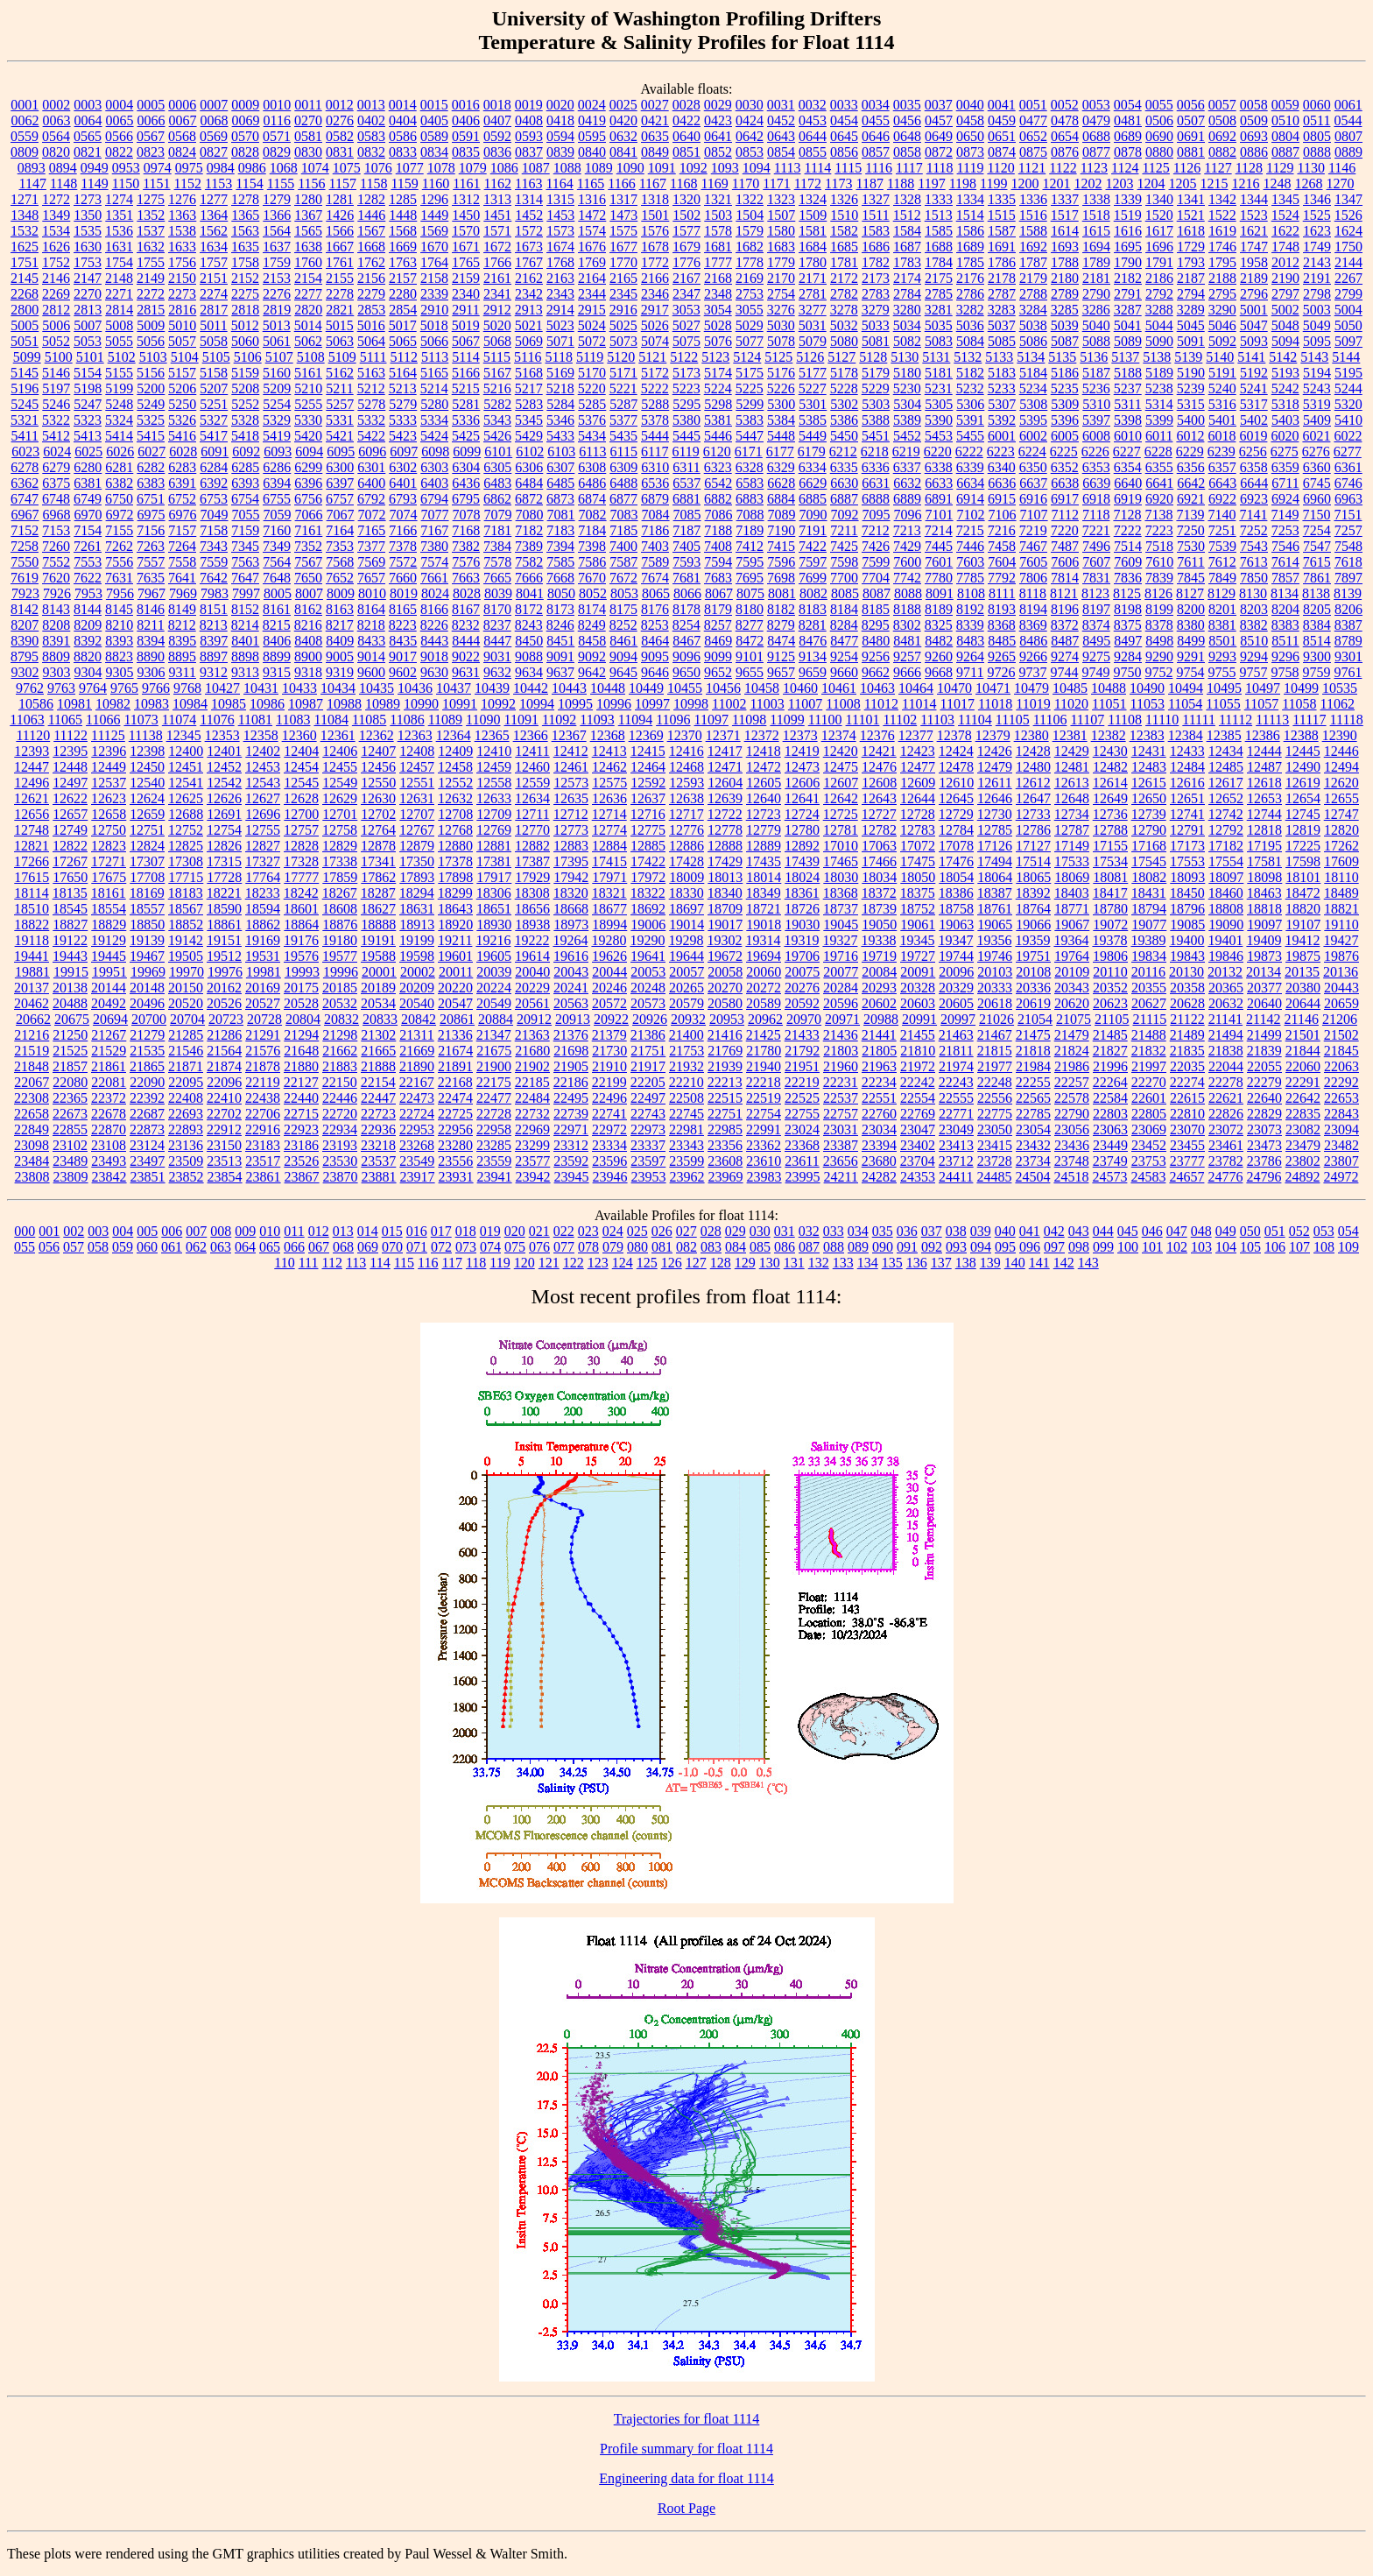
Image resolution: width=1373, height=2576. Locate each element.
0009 (245, 104)
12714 (609, 814)
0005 (151, 104)
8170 (497, 609)
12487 (1264, 766)
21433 (802, 1034)
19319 (801, 940)
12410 (493, 751)
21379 (609, 1034)
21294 (301, 1034)
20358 (1187, 987)
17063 (879, 845)
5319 (1317, 404)
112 (331, 1262)
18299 (455, 893)
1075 (347, 167)
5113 (434, 356)
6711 (1285, 483)
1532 (25, 230)
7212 (876, 530)
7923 (25, 593)
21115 (1149, 1019)
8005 (278, 593)
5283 (529, 404)
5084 (970, 341)
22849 (31, 1129)
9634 (529, 672)
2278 (340, 293)
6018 (1222, 435)
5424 (434, 435)
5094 (1285, 341)
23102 (70, 1145)
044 (1103, 1231)
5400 (1191, 420)
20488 (70, 1003)
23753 (1148, 1161)
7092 (845, 514)
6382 (119, 483)
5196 (25, 388)
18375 (917, 893)
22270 (1148, 1082)
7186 (655, 530)
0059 (1285, 104)
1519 (1128, 215)
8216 (308, 625)
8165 (403, 609)
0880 (1159, 152)
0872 (939, 152)
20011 (456, 971)
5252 (245, 404)
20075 (802, 971)
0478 (1065, 120)
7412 (750, 546)
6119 (685, 451)
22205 (647, 1082)
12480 (1033, 766)
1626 (56, 246)
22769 (917, 1113)
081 (661, 1246)
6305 (497, 467)
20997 (957, 1019)
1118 (940, 167)
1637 (277, 246)
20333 (994, 987)
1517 (1065, 215)
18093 (1187, 877)
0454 (844, 120)
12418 (763, 751)
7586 (592, 561)
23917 (417, 1176)
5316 (1222, 404)
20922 (611, 1019)
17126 (994, 845)
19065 (994, 924)
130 (769, 1262)
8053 (624, 593)
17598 (1302, 861)
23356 (725, 1145)
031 (784, 1231)
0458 (970, 120)
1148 (63, 183)
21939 (725, 1066)
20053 (647, 971)
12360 (299, 735)
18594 (262, 908)
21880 (301, 1066)
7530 (1191, 546)
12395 (70, 751)
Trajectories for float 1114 (687, 2418)
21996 (1110, 1066)
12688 (185, 814)
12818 (1264, 829)
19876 (1341, 956)
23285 (493, 1145)
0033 (844, 104)
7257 (1348, 530)
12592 (647, 782)
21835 (1187, 1050)
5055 (119, 341)
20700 (148, 1019)
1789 (1096, 262)
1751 (25, 262)
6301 (371, 467)
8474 (781, 640)
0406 (466, 120)
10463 (877, 688)
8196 (1065, 609)
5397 (1096, 420)
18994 (609, 924)
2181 (1096, 278)
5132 (968, 356)
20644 (1302, 1003)
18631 (416, 908)
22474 (455, 1097)
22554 (917, 1097)
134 (867, 1262)
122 (573, 1262)
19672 (725, 956)
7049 (215, 514)
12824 (147, 845)
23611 (802, 1161)
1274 (119, 199)
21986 (1071, 1066)
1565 (308, 230)
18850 (147, 924)
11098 (749, 719)
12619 (1302, 782)
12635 (570, 798)
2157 (403, 278)
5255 (308, 404)
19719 (879, 956)
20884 (495, 1019)
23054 (1033, 1129)
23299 (532, 1145)
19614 (532, 956)
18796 (1187, 908)
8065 (656, 593)
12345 (183, 735)
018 (465, 1231)
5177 (813, 372)
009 (245, 1231)
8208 (56, 625)
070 (392, 1246)
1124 (1124, 167)
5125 (778, 356)
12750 (108, 829)
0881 (1191, 152)
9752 (1158, 672)
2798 (1317, 293)
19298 (685, 940)
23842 (109, 1176)
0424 (750, 120)
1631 (119, 246)
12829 (339, 845)
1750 (1348, 246)
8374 (1096, 625)
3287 (1128, 309)
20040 (532, 971)
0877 (1096, 152)
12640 (763, 798)
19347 (955, 940)
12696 (262, 814)
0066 (151, 120)
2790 (1096, 293)
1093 (725, 167)
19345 (916, 940)
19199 (416, 940)
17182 (1225, 845)
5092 (1222, 341)
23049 (956, 1129)
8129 (1222, 593)
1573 (560, 230)
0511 (1316, 120)
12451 (185, 766)
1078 (441, 167)
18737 (840, 908)
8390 (25, 640)
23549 (416, 1161)
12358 (260, 735)
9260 (939, 656)
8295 (876, 625)
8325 (939, 625)
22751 (725, 1113)
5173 (686, 372)
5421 (340, 435)
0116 (277, 120)
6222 (969, 451)
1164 (559, 183)
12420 (840, 751)
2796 (1254, 293)
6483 (497, 483)
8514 (1317, 640)
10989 (382, 703)
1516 (1033, 215)
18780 (1110, 908)
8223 (403, 625)
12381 (1070, 735)
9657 (781, 672)
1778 (750, 262)
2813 (88, 309)
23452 (1148, 1145)
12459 (493, 766)
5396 (1065, 420)
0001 (25, 104)
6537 (686, 483)
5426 (497, 435)
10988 (344, 703)
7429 (907, 546)
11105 (1013, 719)
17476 (956, 861)
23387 (840, 1145)
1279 (277, 199)
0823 (151, 152)
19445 (108, 956)
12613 (1071, 782)
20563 (570, 1003)
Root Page (686, 2508)
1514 (970, 215)
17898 (455, 877)
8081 (782, 593)
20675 (71, 1019)
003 (98, 1231)
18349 (763, 893)
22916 (262, 1129)
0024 (592, 104)
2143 (1317, 262)
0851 (686, 152)
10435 (376, 688)
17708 (147, 877)
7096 (908, 514)
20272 (763, 987)
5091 (1191, 341)
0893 (32, 167)
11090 (483, 719)
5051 (25, 341)
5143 (1314, 356)
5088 (1096, 341)
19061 (917, 924)
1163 (528, 183)
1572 (529, 230)
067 (318, 1246)
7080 (530, 514)
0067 (183, 120)
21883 (339, 1066)
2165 (623, 278)
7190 (781, 530)
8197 (1096, 609)
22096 (224, 1082)
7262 (119, 546)
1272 (56, 199)
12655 (1341, 798)
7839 (1159, 577)
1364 (214, 215)
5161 (308, 372)
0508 (1222, 120)
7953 (88, 593)
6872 (529, 498)
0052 (1065, 104)
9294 (1254, 656)
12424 (956, 751)
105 (1250, 1246)
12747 (1341, 814)
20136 (1340, 971)
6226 (1095, 451)
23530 (339, 1161)
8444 (466, 640)
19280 (608, 940)
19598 (416, 956)
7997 (246, 593)
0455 (876, 120)
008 (220, 1231)
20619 (1033, 1003)
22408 (185, 1097)
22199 (609, 1082)
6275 (1285, 451)
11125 (108, 735)
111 (309, 1262)
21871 (185, 1066)
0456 (907, 120)
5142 (1283, 356)
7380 (434, 546)
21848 (31, 1066)
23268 (416, 1145)
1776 (686, 262)
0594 (560, 136)
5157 (182, 372)
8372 (1065, 625)
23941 (494, 1176)
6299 (308, 467)
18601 (301, 908)
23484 (31, 1161)
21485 (1110, 1034)
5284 (560, 404)
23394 (879, 1145)
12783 (917, 829)
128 (720, 1262)
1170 (745, 183)
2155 (340, 278)
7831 (1096, 577)
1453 (560, 215)
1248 (1278, 183)
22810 (1187, 1113)
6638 (1065, 483)
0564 (56, 136)
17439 (802, 861)
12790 (1148, 829)
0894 (63, 167)
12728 (917, 814)
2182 (1128, 278)
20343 (1071, 987)
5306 (970, 404)
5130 (905, 356)
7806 (1033, 577)
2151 (214, 278)
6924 (1285, 498)
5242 (1285, 388)
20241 (570, 987)
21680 (532, 1050)
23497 (147, 1161)
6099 (467, 451)
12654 (1302, 798)
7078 (467, 514)
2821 (340, 309)
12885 (647, 845)
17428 (686, 861)
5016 (371, 325)
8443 (434, 640)
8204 (1285, 609)
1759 (277, 262)
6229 (1190, 451)
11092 (559, 719)
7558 (182, 561)
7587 (623, 561)
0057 (1222, 104)
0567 (151, 136)
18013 (725, 877)
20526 (224, 1003)
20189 (378, 987)
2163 (560, 278)
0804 (1285, 136)
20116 (1148, 971)
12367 (569, 735)
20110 (1110, 971)
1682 (750, 246)
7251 (1222, 530)
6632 (907, 483)
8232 (466, 625)
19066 (1033, 924)
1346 (1317, 199)
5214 (434, 388)
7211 (843, 530)
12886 (686, 845)
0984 (221, 167)
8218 (371, 625)
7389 (529, 546)
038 (956, 1231)
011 (294, 1231)
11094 (635, 719)
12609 (917, 782)
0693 (1254, 136)
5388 (876, 420)
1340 (1159, 199)
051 (1274, 1231)
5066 (434, 341)
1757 (214, 262)
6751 (151, 498)
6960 (1317, 498)
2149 (151, 278)
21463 (956, 1034)
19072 (1110, 924)
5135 (1062, 356)
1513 (939, 215)
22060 (1302, 1066)
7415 (781, 546)
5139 (1188, 356)
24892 (1302, 1176)
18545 (70, 908)
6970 (88, 514)
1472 (592, 215)
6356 (1191, 467)
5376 (592, 420)
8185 (876, 609)
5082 (907, 341)
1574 (592, 230)
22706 (262, 1113)
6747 (25, 498)
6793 (403, 498)
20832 (341, 1019)
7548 (1348, 546)
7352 (308, 546)
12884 (609, 845)
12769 (493, 829)
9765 (124, 688)
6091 (215, 451)
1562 (214, 230)
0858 (907, 152)
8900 (308, 656)
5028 (718, 325)
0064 (88, 120)
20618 (994, 1003)
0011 (307, 104)
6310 (655, 467)
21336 (455, 1034)
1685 (844, 246)
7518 (1159, 546)
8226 (434, 625)
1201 (1057, 183)
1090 (630, 167)
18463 (1264, 893)
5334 (434, 420)
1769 (592, 262)
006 (171, 1231)
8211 (150, 625)
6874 (592, 498)
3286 (1096, 309)
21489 (1187, 1034)
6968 (57, 514)
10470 (954, 688)
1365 (245, 215)
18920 (455, 924)
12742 (1225, 814)
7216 (1002, 530)
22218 (763, 1082)
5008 (119, 325)
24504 (1032, 1176)
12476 (879, 766)
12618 (1264, 782)
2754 (781, 293)
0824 (182, 152)
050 (1250, 1231)
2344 (592, 293)
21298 (339, 1034)
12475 (840, 766)
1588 (1033, 230)
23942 (533, 1176)
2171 (813, 278)
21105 (1112, 1019)
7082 (593, 514)
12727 (879, 814)
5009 (151, 325)
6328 (750, 467)
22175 (493, 1082)
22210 (686, 1082)
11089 (445, 719)
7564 (277, 561)
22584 (1110, 1097)
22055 (1264, 1066)
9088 (529, 656)
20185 (339, 987)
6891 (939, 498)
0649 (939, 136)
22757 (840, 1113)
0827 (214, 152)
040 (1005, 1231)
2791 (1128, 293)
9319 (340, 672)
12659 (147, 814)
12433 (1187, 751)
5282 (497, 404)
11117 (1309, 719)
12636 (609, 798)
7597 (813, 561)
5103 (153, 356)
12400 (185, 751)
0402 (371, 120)
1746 (1222, 246)
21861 (108, 1066)
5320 (1348, 404)
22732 (532, 1113)
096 (1029, 1246)
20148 (147, 987)
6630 (844, 483)
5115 (496, 356)
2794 (1191, 293)
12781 (840, 829)
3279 (876, 309)
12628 (301, 798)
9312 (214, 672)
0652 (1033, 136)
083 (711, 1246)
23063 (1110, 1129)
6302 (403, 467)
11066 (103, 719)
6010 (1128, 435)
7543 (1254, 546)
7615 (1317, 561)
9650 (686, 672)
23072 (1225, 1129)
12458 (455, 766)
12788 (1110, 829)
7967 (151, 593)
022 (563, 1231)
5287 (623, 404)
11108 (1125, 719)
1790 (1128, 262)
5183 (1002, 372)
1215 (1214, 183)
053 (1323, 1231)
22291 (1302, 1082)
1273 (88, 199)
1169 (714, 183)
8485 (1002, 640)
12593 (686, 782)
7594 (718, 561)
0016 (466, 104)
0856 (844, 152)
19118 (32, 940)
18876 (339, 924)
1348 (25, 215)
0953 (126, 167)
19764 (1071, 956)
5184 (1033, 372)
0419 (592, 120)
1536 (119, 230)
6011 (1158, 435)
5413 (88, 435)
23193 (339, 1145)
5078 (781, 341)
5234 (1033, 388)
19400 (1186, 940)
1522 (1222, 215)
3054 (718, 309)
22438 (262, 1097)
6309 (623, 467)
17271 (108, 861)
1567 (371, 230)
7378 (403, 546)
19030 (802, 924)
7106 (1003, 514)
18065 (1033, 877)
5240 (1222, 388)
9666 (907, 672)
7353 (340, 546)
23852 (186, 1176)
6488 (623, 483)
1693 (1065, 246)
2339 (434, 293)
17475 (917, 861)
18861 (224, 924)
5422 (371, 435)
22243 (956, 1082)
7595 (750, 561)
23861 (263, 1176)
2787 (1002, 293)
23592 (570, 1161)
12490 (1302, 766)
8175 (623, 609)
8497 (1128, 640)
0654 (1065, 136)
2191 (1317, 278)
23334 (609, 1145)
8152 (245, 609)
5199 (119, 388)
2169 (750, 278)
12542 (224, 782)
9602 (403, 672)
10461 (838, 688)
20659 (1341, 1003)
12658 (108, 814)
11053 (1147, 703)
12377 (915, 735)
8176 (655, 609)
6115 (623, 451)
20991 (919, 1019)
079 (612, 1246)
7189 (750, 530)
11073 (140, 719)
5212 (371, 388)
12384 (1185, 735)
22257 (1071, 1082)
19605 (493, 956)
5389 (907, 420)
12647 (1033, 798)
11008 (843, 703)
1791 (1159, 262)
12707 (416, 814)
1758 (245, 262)
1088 (567, 167)
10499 (1301, 688)
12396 (108, 751)
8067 (719, 593)
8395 (182, 640)
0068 (215, 120)
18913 (416, 924)
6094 (309, 451)
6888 (876, 498)
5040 (1096, 325)
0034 (876, 104)
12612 (1033, 782)
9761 (1348, 672)
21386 (647, 1034)
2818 (245, 309)
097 (1054, 1246)
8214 (245, 625)
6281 (119, 467)
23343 (686, 1145)
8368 (1002, 625)
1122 (1062, 167)
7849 (1222, 577)
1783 (907, 262)
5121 (652, 356)
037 (931, 1231)
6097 (404, 451)
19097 (1264, 924)
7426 (876, 546)
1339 (1128, 199)
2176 (970, 278)
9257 (907, 656)
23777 (1187, 1161)
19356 (993, 940)
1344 (1254, 199)
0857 (876, 152)
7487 (1065, 546)
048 (1201, 1231)
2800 (25, 309)
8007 (309, 593)
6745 (1317, 483)
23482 (1341, 1145)
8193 (1002, 609)
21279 (147, 1034)
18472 (1302, 893)
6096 (372, 451)
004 (122, 1231)
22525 (802, 1097)
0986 (252, 167)
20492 (108, 1003)
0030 (750, 104)
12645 (956, 798)
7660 (403, 577)
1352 (151, 215)
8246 (560, 625)
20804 (302, 1019)
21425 (763, 1034)
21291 (262, 1034)
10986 (267, 703)
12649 (1110, 798)
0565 (88, 136)
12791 (1187, 829)
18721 (763, 908)
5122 (684, 356)
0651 (1002, 136)
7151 (1348, 514)
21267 (108, 1034)
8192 (970, 609)
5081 (876, 341)
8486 (1033, 640)
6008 (1096, 435)
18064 (994, 877)
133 (843, 1262)
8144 (88, 609)
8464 (655, 640)
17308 (185, 861)
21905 (570, 1066)
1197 (931, 183)
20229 (532, 987)
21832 (1148, 1050)
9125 (781, 656)
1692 (1033, 246)
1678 (655, 246)
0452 (781, 120)
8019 (404, 593)
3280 (907, 309)
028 (711, 1231)
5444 (655, 435)
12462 (609, 766)
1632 (151, 246)
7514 (1128, 546)
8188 (907, 609)
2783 (876, 293)
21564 (224, 1050)
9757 (1253, 672)
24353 (917, 1176)
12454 (301, 766)
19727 (917, 956)
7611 (1190, 561)
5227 (813, 388)
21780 (763, 1050)
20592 (802, 1003)
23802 (1302, 1161)
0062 (25, 120)
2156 (371, 278)
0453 (813, 120)
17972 (647, 877)
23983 (764, 1176)
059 (122, 1246)
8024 (435, 593)
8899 (277, 656)
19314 (762, 940)
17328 (301, 861)
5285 (592, 404)
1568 (403, 230)
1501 (655, 215)
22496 (609, 1097)
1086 (504, 167)
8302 (907, 625)
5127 (841, 356)
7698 (781, 577)
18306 (493, 893)
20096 (956, 971)
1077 (410, 167)
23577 (532, 1161)
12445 (1302, 751)
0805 (1317, 136)
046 (1152, 1231)
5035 (939, 325)
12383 (1147, 735)
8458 (592, 640)
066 (294, 1246)
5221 (623, 388)
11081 (255, 719)
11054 (1185, 703)
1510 (844, 215)
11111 (1198, 719)
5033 (876, 325)
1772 (655, 262)
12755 (262, 829)
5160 (277, 372)
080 (637, 1246)
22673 (70, 1113)
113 (356, 1262)
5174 (718, 372)
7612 (1222, 561)
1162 (497, 183)
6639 (1096, 483)
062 (196, 1246)
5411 (25, 435)
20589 (763, 1003)
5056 (151, 341)
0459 (1002, 120)
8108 (971, 593)
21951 (802, 1066)
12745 (1302, 814)
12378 (954, 735)
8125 (1127, 593)
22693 (185, 1113)
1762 (371, 262)
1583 (876, 230)
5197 (56, 388)
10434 (338, 688)
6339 (970, 467)
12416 (686, 751)
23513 (224, 1161)
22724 (416, 1113)
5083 (939, 341)
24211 (841, 1176)
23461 (1225, 1145)
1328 (907, 199)
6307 (560, 467)
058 (98, 1246)
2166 (655, 278)
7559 (214, 561)
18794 (1148, 908)
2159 (466, 278)
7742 (907, 577)
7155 (119, 530)
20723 (225, 1019)
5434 (592, 435)
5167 (497, 372)
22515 (725, 1097)
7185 (623, 530)
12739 (1148, 814)
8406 (277, 640)
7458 (1002, 546)
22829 (1264, 1113)
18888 (378, 924)
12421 (879, 751)
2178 (1002, 278)
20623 (1110, 1003)
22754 (763, 1113)
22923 (301, 1129)
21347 (493, 1034)
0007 (214, 104)
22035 (1187, 1066)
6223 (1001, 451)
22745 (686, 1113)
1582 (844, 230)
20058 (725, 971)
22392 (147, 1097)
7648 (277, 577)
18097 (1225, 877)
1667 (340, 246)
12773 (570, 829)
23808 (32, 1176)
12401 (224, 751)
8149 (182, 609)
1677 (623, 246)
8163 (340, 609)
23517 (262, 1161)
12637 (647, 798)
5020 (497, 325)
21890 (416, 1066)
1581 (813, 230)
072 (441, 1246)
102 (1176, 1246)
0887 (1285, 152)
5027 (686, 325)
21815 (994, 1050)
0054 (1128, 104)
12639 (725, 798)
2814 (119, 309)
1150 (125, 183)
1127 (1217, 167)
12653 (1264, 798)
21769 (725, 1050)
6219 (906, 451)
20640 (1264, 1003)
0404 (403, 120)
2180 (1065, 278)
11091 (521, 719)
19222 (531, 940)
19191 (378, 940)
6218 (875, 451)
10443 (569, 688)
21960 (840, 1066)
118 (476, 1262)
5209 (277, 388)
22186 (570, 1082)
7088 (750, 514)
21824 (1071, 1050)
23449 (1110, 1145)
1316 (592, 199)
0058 (1254, 104)
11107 (1087, 719)
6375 (56, 483)
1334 (970, 199)
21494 (1225, 1034)
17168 (1148, 845)
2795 (1222, 293)
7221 (1096, 530)
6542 (718, 483)
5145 (25, 372)
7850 (1254, 577)
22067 (31, 1082)
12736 (1110, 814)
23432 (1033, 1145)
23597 (647, 1161)
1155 (280, 183)
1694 (1096, 246)
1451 (497, 215)
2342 (529, 293)
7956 (120, 593)
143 (1088, 1262)
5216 (497, 388)
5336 (466, 420)
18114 (31, 893)
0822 (119, 152)
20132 (1225, 971)
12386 (1262, 735)
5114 (465, 356)
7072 (372, 514)
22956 (455, 1129)
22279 (1264, 1082)
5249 (151, 404)
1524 (1285, 215)
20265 (686, 987)
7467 (1033, 546)
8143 (56, 609)
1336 (1033, 199)
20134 (1263, 971)
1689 (970, 246)
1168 (683, 183)
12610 (956, 782)
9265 (1002, 656)
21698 (570, 1050)
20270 (725, 987)
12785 (994, 829)
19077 (1148, 924)
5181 (939, 372)
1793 (1191, 262)
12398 (147, 751)
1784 (939, 262)
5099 (27, 356)
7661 (434, 577)
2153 (277, 278)
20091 (917, 971)
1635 (245, 246)
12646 (994, 798)
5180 (907, 372)
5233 (1002, 388)
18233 (262, 893)
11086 (407, 719)
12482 (1110, 766)
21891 (455, 1066)
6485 (560, 483)
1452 (529, 215)
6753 (214, 498)
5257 (340, 404)
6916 (1033, 498)
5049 (1317, 325)
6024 (57, 451)
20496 (147, 1003)
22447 (378, 1097)
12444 (1264, 751)
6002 (1033, 435)
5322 (56, 420)
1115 (848, 167)
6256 (1253, 451)
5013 (277, 325)
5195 (1348, 372)
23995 (802, 1176)
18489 (1341, 893)
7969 (183, 593)
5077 (750, 341)
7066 (309, 514)
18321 (609, 893)
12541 (185, 782)
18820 (1302, 908)
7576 (466, 561)
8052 (593, 593)
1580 (781, 230)
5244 (1348, 388)
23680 (879, 1161)
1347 (1348, 199)
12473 (802, 766)
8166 (434, 609)
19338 (878, 940)
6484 (529, 483)
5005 (25, 325)
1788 (1065, 262)
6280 (88, 467)
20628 (1187, 1003)
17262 (1341, 845)
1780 (813, 262)
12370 (684, 735)
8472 (750, 640)
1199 (993, 183)
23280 (455, 1145)
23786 (1264, 1161)
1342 (1222, 199)
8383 (1285, 625)
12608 (879, 782)
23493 (108, 1161)
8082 (813, 593)
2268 (25, 293)
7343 (214, 546)
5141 (1251, 356)
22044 (1225, 1066)
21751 (647, 1050)
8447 (497, 640)
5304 (907, 404)
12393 (31, 751)
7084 (656, 514)
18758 (956, 908)
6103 (561, 451)
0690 (1159, 136)
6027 (151, 451)
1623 (1317, 230)
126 (671, 1262)
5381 (718, 420)
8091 (940, 593)
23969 (725, 1176)
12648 (1071, 798)
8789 (1348, 640)
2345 (623, 293)
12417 (725, 751)
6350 (1033, 467)
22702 (224, 1113)
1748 (1285, 246)
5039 (1065, 325)
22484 (532, 1097)
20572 (609, 1003)
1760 (308, 262)
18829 (108, 924)
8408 (308, 640)
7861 (1317, 577)
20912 (534, 1019)
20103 (994, 971)
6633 (939, 483)
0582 (340, 136)
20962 (765, 1019)
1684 (813, 246)
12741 (1187, 814)
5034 (907, 325)
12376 (877, 735)
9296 (1285, 656)
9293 (1222, 656)
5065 (403, 341)
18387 (994, 893)
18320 (570, 893)
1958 (1254, 262)
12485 (1225, 766)
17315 (224, 861)
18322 (647, 893)
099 (1103, 1246)
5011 (213, 325)
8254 (686, 625)
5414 (119, 435)
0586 (403, 136)
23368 (802, 1145)
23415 (994, 1145)
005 (147, 1231)
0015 (434, 104)
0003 (88, 104)
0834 (434, 152)
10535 (1339, 688)
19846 (1225, 956)
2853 (371, 309)
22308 (31, 1097)
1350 (88, 215)
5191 (1222, 372)
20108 (1033, 971)
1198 (962, 183)
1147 (32, 183)
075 (514, 1246)
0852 (718, 152)
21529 (108, 1050)
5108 (311, 356)
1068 (284, 167)
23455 (1187, 1145)
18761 (994, 908)
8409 (340, 640)
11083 (293, 719)
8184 (844, 609)
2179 (1033, 278)
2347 (686, 293)
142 (1063, 1262)
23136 (185, 1145)
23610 (763, 1161)
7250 (1191, 530)
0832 (371, 152)
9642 (592, 672)
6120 (717, 451)
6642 (1191, 483)
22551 (879, 1097)
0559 (25, 136)
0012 (340, 104)
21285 (185, 1034)
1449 (434, 215)
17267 (70, 861)
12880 (455, 845)
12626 (224, 798)
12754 (224, 829)
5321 (25, 420)
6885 (813, 498)
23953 (648, 1176)
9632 (497, 672)
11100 (825, 719)
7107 (1034, 514)
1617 (1159, 230)
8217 (340, 625)
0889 (1348, 152)
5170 (592, 372)
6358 (1254, 467)
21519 (31, 1050)
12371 (723, 735)
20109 (1071, 971)
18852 (185, 924)
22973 (647, 1129)
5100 (59, 356)
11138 (146, 735)
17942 (570, 877)
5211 (339, 388)
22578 (1071, 1097)
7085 (687, 514)
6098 (435, 451)
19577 (339, 956)
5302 (844, 404)
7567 (308, 561)
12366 (530, 735)
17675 (108, 877)
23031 (840, 1129)
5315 (1191, 404)
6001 (1002, 435)
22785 (1033, 1113)
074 (490, 1246)
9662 (876, 672)
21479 (1071, 1034)
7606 (1065, 561)
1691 (1002, 246)
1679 (686, 246)
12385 (1224, 735)
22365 (70, 1097)
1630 (88, 246)
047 (1176, 1231)
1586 (970, 230)
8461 (623, 640)
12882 (532, 845)
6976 (183, 514)
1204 (1151, 183)
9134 (813, 656)
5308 (1033, 404)
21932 (686, 1066)
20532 (339, 1003)
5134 (1031, 356)
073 (465, 1246)
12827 (262, 845)
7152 (25, 530)
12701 (339, 814)
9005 (340, 656)
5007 (88, 325)
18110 (1341, 877)
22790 (1071, 1113)
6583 (750, 483)
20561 (532, 1003)
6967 (25, 514)
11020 (1071, 703)
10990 (421, 703)
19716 (840, 956)
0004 (119, 104)
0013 (371, 104)
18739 (879, 908)
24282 (879, 1176)
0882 (1222, 152)
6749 (88, 498)
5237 (1128, 388)
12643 (879, 798)
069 (367, 1246)
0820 (56, 152)
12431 (1148, 751)
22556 (994, 1097)
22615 (1187, 1097)
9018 (434, 656)
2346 (655, 293)
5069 (529, 341)
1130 (1310, 167)
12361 (338, 735)
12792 (1225, 829)
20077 (840, 971)
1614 (1065, 230)
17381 (493, 861)
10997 (652, 703)
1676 (592, 246)
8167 (466, 609)
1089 (599, 167)
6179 (812, 451)
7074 (404, 514)
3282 (970, 309)
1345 (1285, 199)
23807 (1341, 1161)
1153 (218, 183)
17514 (1033, 861)
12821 (31, 845)
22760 (879, 1113)
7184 (592, 530)
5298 (718, 404)
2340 (466, 293)
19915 (70, 971)
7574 (434, 561)
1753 (88, 262)
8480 (876, 640)
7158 (214, 530)
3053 (686, 309)
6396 (308, 483)
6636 (1002, 483)
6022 (1348, 435)
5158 (214, 372)
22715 (301, 1113)
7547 (1317, 546)
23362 (763, 1145)
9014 (371, 656)
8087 (877, 593)
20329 (956, 987)
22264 (1110, 1082)
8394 (151, 640)
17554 (1225, 861)
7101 (940, 514)
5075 (686, 341)
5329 (277, 420)
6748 (56, 498)
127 (696, 1262)
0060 (1317, 104)
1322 (750, 199)
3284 (1033, 309)
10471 (992, 688)
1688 (939, 246)
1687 (907, 246)
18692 (647, 908)
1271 (25, 199)
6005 (1065, 435)
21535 (147, 1050)
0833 (403, 152)
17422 (647, 861)
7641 (182, 577)
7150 (1316, 514)
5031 (813, 325)
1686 (876, 246)
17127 (1033, 845)
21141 (1225, 1019)
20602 (879, 1003)
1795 (1222, 262)
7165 (371, 530)
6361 (1348, 467)
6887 (844, 498)
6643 (1222, 483)
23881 (379, 1176)
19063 (956, 924)
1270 (1341, 183)
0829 (277, 152)
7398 (592, 546)
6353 (1096, 467)
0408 (529, 120)
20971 (842, 1019)
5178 (844, 372)
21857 (70, 1066)
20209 (416, 987)
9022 (466, 656)
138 (965, 1262)
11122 (70, 735)
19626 (609, 956)
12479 (994, 766)
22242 (917, 1082)
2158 (434, 278)
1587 (1002, 230)
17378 (455, 861)
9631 (466, 672)
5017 (403, 325)
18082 (1148, 877)
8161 (277, 609)
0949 (95, 167)
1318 (655, 199)
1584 (907, 230)
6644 (1254, 483)
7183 (560, 530)
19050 (879, 924)
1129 (1279, 167)
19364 (1070, 940)
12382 (1108, 735)
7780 (939, 577)
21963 (879, 1066)
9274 (1065, 656)
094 (980, 1246)
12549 (339, 782)
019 (490, 1231)
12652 (1225, 798)
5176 (781, 372)
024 (612, 1231)
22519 (763, 1097)
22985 (725, 1129)
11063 (27, 719)
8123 (1095, 593)
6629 (813, 483)
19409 (1263, 940)
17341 (378, 861)
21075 (1073, 1019)
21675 (493, 1050)
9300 (1317, 656)
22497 (647, 1097)
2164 (592, 278)
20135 (1302, 971)
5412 (56, 435)
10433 (299, 688)
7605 (1033, 561)
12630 (378, 798)
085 (760, 1246)
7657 (371, 577)
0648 (907, 136)
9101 (750, 656)
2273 (182, 293)
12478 (956, 766)
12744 (1264, 814)
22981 (686, 1129)
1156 (311, 183)
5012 (245, 325)
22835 (1302, 1113)
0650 (970, 136)
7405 (686, 546)
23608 (725, 1161)
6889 (907, 498)
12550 (378, 782)
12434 (1225, 751)
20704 (187, 1019)
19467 (147, 956)
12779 (763, 829)
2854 (403, 309)
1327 (876, 199)
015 (392, 1231)
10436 (415, 688)
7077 (435, 514)
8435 (403, 640)
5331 (340, 420)
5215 (466, 388)
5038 (1033, 325)
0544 (1348, 120)
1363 (182, 215)
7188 (718, 530)
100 (1127, 1246)
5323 (88, 420)
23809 (70, 1176)
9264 (970, 656)
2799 (1348, 293)
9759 (1316, 672)
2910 (434, 309)
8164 (371, 609)
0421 (655, 120)
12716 (647, 814)
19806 (1110, 956)
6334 (813, 467)
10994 (536, 703)
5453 (939, 435)
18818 (1264, 908)
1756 (182, 262)
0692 (1222, 136)
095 (1005, 1246)
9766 (156, 688)
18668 (570, 908)
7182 (529, 530)
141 (1039, 1262)
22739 (570, 1113)
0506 (1159, 120)
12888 (725, 845)
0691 (1191, 136)
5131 (936, 356)
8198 (1128, 609)
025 (637, 1231)
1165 (590, 183)
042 (1054, 1231)
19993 (302, 971)
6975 (151, 514)
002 (73, 1231)
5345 (529, 420)
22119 (262, 1082)
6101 (498, 451)
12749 (70, 829)
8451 (560, 640)
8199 (1159, 609)
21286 (224, 1034)
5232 (970, 388)
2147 (88, 278)
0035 (907, 104)
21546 (185, 1050)
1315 (560, 199)
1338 (1096, 199)
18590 (224, 908)
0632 (623, 136)
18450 (1187, 893)
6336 (876, 467)
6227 (1127, 451)
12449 (108, 766)
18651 (493, 908)
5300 (781, 404)
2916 (623, 309)
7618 (1348, 561)
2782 (844, 293)
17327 (262, 861)
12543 (262, 782)
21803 (840, 1050)
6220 (938, 451)
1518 (1096, 215)
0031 (781, 104)
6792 (371, 498)
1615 (1096, 230)
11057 (1261, 703)
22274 (1187, 1082)
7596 (781, 561)
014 (367, 1231)
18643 (455, 908)
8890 (151, 656)
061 (171, 1246)
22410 (224, 1097)
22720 (339, 1113)
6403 (434, 483)
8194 (1033, 609)
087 (809, 1246)
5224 (718, 388)
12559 (532, 782)
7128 (1127, 514)
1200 (1025, 183)
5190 (1191, 372)
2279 (371, 293)
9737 (1032, 672)
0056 (1191, 104)
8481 (907, 640)
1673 (529, 246)
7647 (245, 577)
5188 (1128, 372)
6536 (655, 483)
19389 (1147, 940)
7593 (686, 561)
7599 (876, 561)
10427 (222, 688)
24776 (1225, 1176)
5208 (245, 388)
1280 (308, 199)
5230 (907, 388)
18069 (1071, 877)
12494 (1341, 766)
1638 (308, 246)
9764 (93, 688)
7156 (151, 530)
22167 (416, 1082)
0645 (844, 136)
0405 (434, 120)
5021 (529, 325)
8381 (1222, 625)
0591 (466, 136)
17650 (70, 877)
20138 (70, 987)
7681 (686, 577)
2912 (497, 309)
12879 (416, 845)
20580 (725, 1003)
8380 (1191, 625)
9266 (1033, 656)
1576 (655, 230)
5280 (434, 404)
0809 (25, 152)
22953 (416, 1129)
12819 (1302, 829)
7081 (561, 514)
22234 (879, 1082)
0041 (1002, 104)
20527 (262, 1003)
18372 (879, 893)
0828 (245, 152)
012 (318, 1231)
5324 (119, 420)
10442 (530, 688)
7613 (1254, 561)
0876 (1065, 152)
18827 (70, 924)
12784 (956, 829)
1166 (621, 183)
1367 (308, 215)
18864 (301, 924)
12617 (1225, 782)
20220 (455, 987)
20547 (455, 1003)
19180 (339, 940)
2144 (1348, 262)
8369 (1033, 625)
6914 (970, 498)
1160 (435, 183)
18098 (1264, 877)
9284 (1128, 656)
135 (892, 1262)
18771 (1071, 908)
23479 (1302, 1145)
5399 (1159, 420)
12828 (301, 845)
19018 (763, 924)
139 (990, 1262)
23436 (1071, 1145)
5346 (560, 420)
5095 (1317, 341)
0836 (497, 152)
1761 (340, 262)
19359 (1032, 940)
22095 (185, 1082)
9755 (1222, 672)
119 (499, 1262)
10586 (35, 703)
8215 (277, 625)
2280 (403, 293)
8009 (341, 593)
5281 (466, 404)
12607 (840, 782)
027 (686, 1231)
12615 (1148, 782)
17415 (609, 861)
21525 (70, 1050)
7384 (497, 546)
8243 (529, 625)
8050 (561, 593)
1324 (813, 199)
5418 (245, 435)
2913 (529, 309)
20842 (418, 1019)
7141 (1253, 514)
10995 (575, 703)
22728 (493, 1113)
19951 (109, 971)
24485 (993, 1176)
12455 (339, 766)
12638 (686, 798)
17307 (147, 861)
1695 (1128, 246)
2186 (1159, 278)
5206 (182, 388)
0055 (1159, 104)
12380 (1031, 735)
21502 (1341, 1034)
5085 (1002, 341)
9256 (876, 656)
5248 (119, 404)
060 (147, 1246)
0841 (623, 152)
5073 (623, 341)
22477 (493, 1097)
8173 (560, 609)
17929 (532, 877)
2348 (718, 293)
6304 (466, 467)
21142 (1263, 1019)
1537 (151, 230)
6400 (371, 483)
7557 (151, 561)
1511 (875, 215)
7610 (1159, 561)
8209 (88, 625)
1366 (277, 215)
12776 (686, 829)
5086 (1033, 341)
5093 (1254, 341)
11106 (1050, 719)
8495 (1096, 640)
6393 (245, 483)
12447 (31, 766)
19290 (647, 940)
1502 (686, 215)
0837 (529, 152)
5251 (214, 404)
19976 (225, 971)
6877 (623, 498)
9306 (151, 672)
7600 (907, 561)
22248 (994, 1082)
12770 (532, 829)
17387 (532, 861)
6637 (1033, 483)
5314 (1159, 404)
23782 (1225, 1161)
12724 (802, 814)
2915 (592, 309)
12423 (917, 751)
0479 (1096, 120)
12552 (455, 782)
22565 (1033, 1097)
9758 (1285, 672)
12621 (31, 798)
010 (269, 1231)
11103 (937, 719)
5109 (342, 356)
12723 (763, 814)
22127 (301, 1082)
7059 (278, 514)
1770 (623, 262)
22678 (108, 1113)
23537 (378, 1161)
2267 (1348, 278)
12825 (185, 845)
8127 (1190, 593)
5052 (56, 341)
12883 (570, 845)
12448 (70, 766)
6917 (1065, 498)
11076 (217, 719)
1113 (787, 167)
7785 (970, 577)
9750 (1127, 672)
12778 (725, 829)
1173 (838, 183)
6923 (1254, 498)
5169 (560, 372)
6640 (1128, 483)
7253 (1285, 530)
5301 (813, 404)
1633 (182, 246)
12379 (992, 735)
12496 (31, 782)
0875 (1033, 152)
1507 (781, 215)
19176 (301, 940)
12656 (31, 814)
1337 (1065, 199)
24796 (1263, 1176)
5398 (1128, 420)
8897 (214, 656)
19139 (147, 940)
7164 (340, 530)
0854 (781, 152)
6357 (1222, 467)
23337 (647, 1145)
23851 (147, 1176)
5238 (1159, 388)
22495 (570, 1097)
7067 (341, 514)
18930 (493, 924)
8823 (119, 656)
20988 (880, 1019)
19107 (1302, 924)
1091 (662, 167)
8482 (939, 640)
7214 (939, 530)
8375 (1128, 625)
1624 (1348, 230)
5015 (340, 325)
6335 (844, 467)
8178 (686, 609)
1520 (1159, 215)
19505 (185, 956)
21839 (1264, 1050)
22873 (147, 1129)
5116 (527, 356)
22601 (1148, 1097)
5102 (122, 356)
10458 (761, 688)
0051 (1033, 104)
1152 (187, 183)
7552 (56, 561)
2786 (970, 293)
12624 (147, 798)
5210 (308, 388)
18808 (1225, 908)
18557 (147, 908)
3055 (750, 309)
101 (1152, 1246)
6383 (151, 483)
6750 (119, 498)
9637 (560, 672)
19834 (1148, 956)
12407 (378, 751)
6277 (1348, 451)
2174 (907, 278)
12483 (1148, 766)
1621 (1254, 230)
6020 (1285, 435)
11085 (369, 719)
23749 (1110, 1161)
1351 (119, 215)
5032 (844, 325)
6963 (1348, 498)
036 (907, 1231)
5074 (655, 341)
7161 (308, 530)
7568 (340, 561)
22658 (31, 1113)
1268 (1309, 183)
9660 (844, 672)
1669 (403, 246)
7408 (718, 546)
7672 (623, 577)
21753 (686, 1050)
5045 (1191, 325)
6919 (1128, 498)
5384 (781, 420)
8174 (592, 609)
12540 (147, 782)
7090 (813, 514)
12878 (378, 845)
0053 (1096, 104)
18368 (840, 893)
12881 (493, 845)
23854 (225, 1176)
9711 (969, 672)
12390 (1339, 735)
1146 (1341, 167)
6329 (781, 467)
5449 (813, 435)
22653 (1341, 1097)
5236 (1096, 388)
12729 (956, 814)
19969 (147, 971)
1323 (781, 199)
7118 (1095, 514)
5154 (88, 372)
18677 (609, 908)
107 (1299, 1246)
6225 (1064, 451)
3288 (1159, 309)
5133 (999, 356)
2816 (182, 309)
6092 (246, 451)
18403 (1071, 893)
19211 (455, 940)
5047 (1254, 325)
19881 (32, 971)
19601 (455, 956)
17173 (1187, 845)
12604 (725, 782)
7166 (403, 530)
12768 (455, 829)
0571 (277, 136)
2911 (465, 309)
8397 (214, 640)
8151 (214, 609)
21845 (1341, 1050)
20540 (416, 1003)
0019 (529, 104)
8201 (1222, 609)
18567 (185, 908)
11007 (805, 703)
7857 (1285, 577)
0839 (560, 152)
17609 (1341, 861)
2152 (245, 278)
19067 (1071, 924)
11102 (900, 719)
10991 (459, 703)
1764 (434, 262)
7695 (750, 577)
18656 (532, 908)
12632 (455, 798)
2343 (560, 293)
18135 (70, 893)
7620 (56, 577)
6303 (434, 467)
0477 (1033, 120)
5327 (214, 420)
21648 (301, 1050)
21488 (1148, 1034)
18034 (879, 877)
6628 (781, 483)
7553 (88, 561)
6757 (340, 498)
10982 (112, 703)
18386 (956, 893)
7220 (1065, 530)
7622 (88, 577)
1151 (156, 183)
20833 (380, 1019)
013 (343, 1231)
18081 (1110, 877)
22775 (994, 1113)
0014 (403, 104)
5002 (1285, 309)
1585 (939, 230)
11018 (995, 703)
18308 (532, 893)
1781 (844, 262)
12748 (31, 829)
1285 (403, 199)
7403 (655, 546)
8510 (1254, 640)
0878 (1128, 152)
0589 (434, 136)
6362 (25, 483)
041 (1029, 1231)
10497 (1262, 688)
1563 (245, 230)
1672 (497, 246)
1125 (1155, 167)
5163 (371, 372)
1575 (623, 230)
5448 (781, 435)
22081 (108, 1082)
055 (24, 1246)
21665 (378, 1050)
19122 (70, 940)
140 (1014, 1262)
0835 (466, 152)
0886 (1254, 152)
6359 (1285, 467)
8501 (1222, 640)
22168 (455, 1082)
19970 (186, 971)
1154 (249, 183)
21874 (224, 1066)
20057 (686, 971)
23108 (108, 1145)
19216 (492, 940)
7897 (1348, 577)
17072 (917, 845)
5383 (750, 420)
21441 (879, 1034)
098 (1078, 1246)
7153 (56, 530)
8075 (750, 593)
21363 (532, 1034)
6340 (1002, 467)
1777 (718, 262)
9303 (57, 672)
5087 (1065, 341)
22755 (802, 1113)
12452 (224, 766)
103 (1201, 1246)
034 (858, 1231)
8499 (1191, 640)
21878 (262, 1066)
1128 (1249, 167)
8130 (1253, 593)
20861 (457, 1019)
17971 (609, 877)
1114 (818, 167)
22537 (840, 1097)
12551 (416, 782)
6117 (654, 451)
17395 (570, 861)
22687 (147, 1113)
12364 (453, 735)
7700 (844, 577)
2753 (750, 293)
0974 (158, 167)
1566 (340, 230)
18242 (301, 893)
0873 (970, 152)
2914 (560, 309)
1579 (750, 230)
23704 (917, 1161)
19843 (1187, 956)
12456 (378, 766)
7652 (340, 577)
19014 (686, 924)
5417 (214, 435)
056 (49, 1246)
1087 (536, 167)
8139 (1348, 593)
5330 (308, 420)
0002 (56, 104)
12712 (570, 814)
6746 (1348, 483)
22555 (956, 1097)
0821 (88, 152)
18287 (378, 893)
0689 (1128, 136)
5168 (529, 372)
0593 (529, 136)
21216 (31, 1034)
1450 (466, 215)
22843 (1341, 1113)
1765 (466, 262)
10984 (190, 703)
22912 (224, 1129)
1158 (373, 183)
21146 (1302, 1019)
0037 (939, 104)
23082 (1302, 1129)
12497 (70, 782)
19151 (224, 940)
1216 (1246, 183)
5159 (245, 372)
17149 (1071, 845)
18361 (802, 893)
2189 (1254, 278)
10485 (1070, 688)
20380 (1302, 987)
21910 (609, 1066)
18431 (1148, 893)
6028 (183, 451)
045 (1127, 1231)
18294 (416, 893)
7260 (56, 546)
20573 (647, 1003)
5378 (655, 420)
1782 (876, 262)
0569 (214, 136)
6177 (780, 451)
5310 (1096, 404)
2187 (1191, 278)
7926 (57, 593)
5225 (750, 388)
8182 (781, 609)
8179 (718, 609)
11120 (33, 735)
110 (284, 1262)
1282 (371, 199)
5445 (686, 435)
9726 (1001, 672)
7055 (246, 514)
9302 (25, 672)
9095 (655, 656)
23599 (686, 1161)
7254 (1317, 530)
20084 (879, 971)
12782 (879, 829)
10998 (690, 703)
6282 (151, 467)
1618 (1191, 230)
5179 (876, 372)
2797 (1285, 293)
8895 (182, 656)
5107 (279, 356)
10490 (1147, 688)
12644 (917, 798)
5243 (1317, 388)
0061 (1348, 104)
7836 (1128, 577)
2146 (56, 278)
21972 (917, 1066)
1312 (466, 199)
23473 (1264, 1145)
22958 (493, 1129)
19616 (570, 956)
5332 (371, 420)
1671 (466, 246)
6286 (277, 467)
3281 (939, 309)
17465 (840, 861)
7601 (939, 561)
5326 (182, 420)
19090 (1225, 924)
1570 (466, 230)
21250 (70, 1034)
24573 (1109, 1176)
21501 (1302, 1034)
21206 (1339, 1019)
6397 (340, 483)
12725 (840, 814)
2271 (119, 293)
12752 (185, 829)
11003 (767, 703)
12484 (1187, 766)
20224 (493, 987)
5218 (560, 388)
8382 (1254, 625)
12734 (1071, 814)
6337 (907, 467)
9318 (308, 672)
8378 (1159, 625)
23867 (302, 1176)
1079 (473, 167)
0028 (686, 104)
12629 (339, 798)
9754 (1190, 672)
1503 (718, 215)
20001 (379, 971)
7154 (88, 530)
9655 (750, 672)
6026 (120, 451)
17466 (879, 861)
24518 (1070, 1176)
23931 (456, 1176)
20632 (1225, 1003)
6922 (1222, 498)
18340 (725, 893)
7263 (151, 546)
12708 (455, 814)
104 (1225, 1246)
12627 (262, 798)
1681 (718, 246)
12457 (416, 766)
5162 (340, 372)
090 (882, 1246)
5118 (559, 356)
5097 (1348, 341)
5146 (56, 372)
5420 (308, 435)
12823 (108, 845)
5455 (970, 435)
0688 (1096, 136)
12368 (607, 735)
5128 (873, 356)
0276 (340, 120)
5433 (560, 435)
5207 (214, 388)
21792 (802, 1050)
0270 (308, 120)
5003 (1317, 309)
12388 (1301, 735)
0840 (592, 152)
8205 (1317, 609)
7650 (308, 577)
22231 (840, 1082)
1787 (1033, 262)
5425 (466, 435)
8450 (529, 640)
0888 (1317, 152)
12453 (262, 766)
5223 (686, 388)
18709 (725, 908)
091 (907, 1246)
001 (49, 1231)
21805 (879, 1050)
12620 (1341, 782)
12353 (222, 735)
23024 (802, 1129)
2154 (308, 278)
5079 (813, 341)
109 (1348, 1246)
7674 (655, 577)
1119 (970, 167)
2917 (655, 309)
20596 (840, 1003)
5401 (1222, 420)
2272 (151, 293)
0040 (970, 104)
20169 (262, 987)
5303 (876, 404)
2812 (56, 309)
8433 (371, 640)
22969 (532, 1129)
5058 (214, 341)
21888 (378, 1066)
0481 (1128, 120)
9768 (187, 688)
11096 (673, 719)
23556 (455, 1161)
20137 (31, 987)
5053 (88, 341)
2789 (1065, 293)
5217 (529, 388)
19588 (378, 956)
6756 (308, 498)
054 (1348, 1231)
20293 (879, 987)
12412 (570, 751)
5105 (216, 356)
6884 (781, 498)
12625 (185, 798)
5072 (592, 341)
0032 (813, 104)
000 (24, 1231)
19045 (840, 924)
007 (196, 1231)
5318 (1285, 404)
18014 (763, 877)
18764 (1033, 908)
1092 (693, 167)
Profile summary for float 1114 (686, 2448)
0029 (718, 104)
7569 (371, 561)
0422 (686, 120)
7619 (25, 577)
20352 (1110, 987)
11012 (881, 703)
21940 (763, 1066)
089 (858, 1246)
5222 (655, 388)
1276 (182, 199)
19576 (301, 956)
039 (980, 1231)
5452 (907, 435)
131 (794, 1262)
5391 (970, 420)
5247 (88, 404)
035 (882, 1231)
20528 (301, 1003)
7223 (1159, 530)
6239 (1222, 451)
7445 (939, 546)
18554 (108, 908)
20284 (840, 987)
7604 (1002, 561)
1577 (686, 230)
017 (441, 1231)
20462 (31, 1003)
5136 (1094, 356)
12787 (1071, 829)
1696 (1159, 246)
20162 (224, 987)
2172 (844, 278)
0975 (189, 167)
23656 (840, 1161)
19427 (1340, 940)
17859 (339, 877)
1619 (1222, 230)
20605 (956, 1003)
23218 (378, 1145)
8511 (1285, 640)
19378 (1109, 940)
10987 (305, 703)
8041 (530, 593)
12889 (763, 845)
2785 (939, 293)
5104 (185, 356)
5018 (434, 325)
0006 (182, 104)
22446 (339, 1097)
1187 (869, 183)
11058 (1299, 703)
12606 (802, 782)
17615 (31, 877)
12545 (301, 782)
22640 (1264, 1097)
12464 (647, 766)
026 (661, 1231)
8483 (970, 640)
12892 (802, 845)
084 (735, 1246)
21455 (917, 1034)
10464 (915, 688)
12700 (301, 814)
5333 (403, 420)
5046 (1222, 325)
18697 (686, 908)
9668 (939, 672)
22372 (108, 1097)
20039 (493, 971)
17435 (763, 861)
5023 (560, 325)
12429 (1071, 751)
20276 (802, 987)
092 (931, 1246)
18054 (956, 877)
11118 (1346, 719)
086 (784, 1246)
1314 (529, 199)
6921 (1191, 498)
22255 (1033, 1082)
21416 (725, 1034)
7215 (970, 530)
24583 (1147, 1176)
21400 (686, 1034)
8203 (1254, 609)
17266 (31, 861)
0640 (686, 136)
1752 (56, 262)
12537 (108, 782)
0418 (560, 120)
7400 (623, 546)
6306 (529, 467)
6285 (245, 467)
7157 (182, 530)
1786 (1002, 262)
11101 (863, 719)
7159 (245, 530)
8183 (813, 609)
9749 (1095, 672)
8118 (1032, 593)
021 (539, 1231)
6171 (749, 451)
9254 (844, 656)
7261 (88, 546)
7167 (434, 530)
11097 (711, 719)
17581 (1264, 861)
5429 (529, 435)
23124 (147, 1145)
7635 (151, 577)
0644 (813, 136)
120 (524, 1262)
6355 (1159, 467)
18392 (1033, 893)
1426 (340, 215)
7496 (1096, 546)
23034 (879, 1129)
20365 (1225, 987)
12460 (532, 766)
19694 (763, 956)
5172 (655, 372)
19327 (839, 940)
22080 (70, 1082)
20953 (726, 1019)
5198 (88, 388)
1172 (807, 183)
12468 (686, 766)
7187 (686, 530)
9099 (718, 656)
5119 (589, 356)
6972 (120, 514)
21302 (378, 1034)
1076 (378, 167)
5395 (1033, 420)
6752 (182, 498)
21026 (996, 1019)
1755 (151, 262)
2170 (781, 278)
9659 (813, 672)
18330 (686, 893)
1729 (1191, 246)
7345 (245, 546)
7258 (25, 546)
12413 (609, 751)
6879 (655, 498)
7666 (529, 577)
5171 (623, 372)
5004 (1348, 309)
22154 (378, 1082)
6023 (25, 451)
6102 (530, 451)
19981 (263, 971)
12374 (838, 735)
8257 (718, 625)
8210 (119, 625)
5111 (373, 356)
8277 (750, 625)
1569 (434, 230)
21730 (609, 1050)
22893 (185, 1129)
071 (416, 1246)
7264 (182, 546)
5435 (623, 435)
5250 (182, 404)
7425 (844, 546)
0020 (560, 104)
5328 (245, 420)
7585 (560, 561)
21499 (1264, 1034)
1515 (1002, 215)
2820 (308, 309)
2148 (119, 278)
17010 (840, 845)
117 (452, 1262)
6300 (340, 467)
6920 (1159, 498)
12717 (686, 814)
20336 (1033, 987)
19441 (31, 956)
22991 (763, 1129)
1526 (1348, 215)
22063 (1341, 1066)
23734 (1033, 1161)
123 (598, 1262)
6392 (214, 483)
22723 (378, 1113)
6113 (592, 451)
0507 (1191, 120)
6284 (214, 467)
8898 (245, 656)
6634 (970, 483)
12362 (376, 735)
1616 (1128, 230)
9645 (623, 672)
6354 (1128, 467)
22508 (686, 1097)
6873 (560, 498)
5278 (371, 404)
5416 (182, 435)
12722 (725, 814)
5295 (686, 404)
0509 (1254, 120)
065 (269, 1246)
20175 (301, 987)
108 (1323, 1246)
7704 (876, 577)
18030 (840, 877)
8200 (1191, 609)
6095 (341, 451)
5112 (403, 356)
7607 (1096, 561)
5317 (1254, 404)
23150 (224, 1145)
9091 (560, 656)
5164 (403, 372)
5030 (781, 325)
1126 (1186, 167)
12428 (1033, 751)
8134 (1285, 593)
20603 (917, 1003)
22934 (339, 1129)
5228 (844, 388)
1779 (781, 262)
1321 (718, 199)
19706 (802, 956)
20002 (417, 971)
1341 (1191, 199)
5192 (1254, 372)
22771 (956, 1113)
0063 (57, 120)
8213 (214, 625)
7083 (624, 514)
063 (220, 1246)
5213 (403, 388)
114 (380, 1262)
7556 (119, 561)
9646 (655, 672)
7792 (1002, 577)
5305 (939, 404)
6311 (686, 467)
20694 (110, 1019)
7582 (529, 561)
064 (245, 1246)
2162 (529, 278)
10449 (646, 688)
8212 (182, 625)
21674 (455, 1050)
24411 (956, 1176)
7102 (971, 514)
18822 (31, 924)
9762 (30, 688)
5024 (592, 325)
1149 (94, 183)
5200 (151, 388)
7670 (592, 577)
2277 (308, 293)
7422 (813, 546)
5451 (876, 435)
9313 (245, 672)
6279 (56, 467)
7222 (1128, 530)
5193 (1285, 372)
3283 (1002, 309)
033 (833, 1231)
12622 (70, 798)
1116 (878, 167)
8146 (151, 609)
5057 (182, 341)
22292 (1341, 1082)
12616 (1187, 782)
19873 (1264, 956)
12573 (570, 782)
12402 (262, 751)
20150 (185, 987)
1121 (1032, 167)
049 (1225, 1231)
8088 (908, 593)
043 (1078, 1231)
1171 (776, 183)
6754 (245, 498)
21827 (1110, 1050)
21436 (840, 1034)
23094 (1341, 1129)
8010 (372, 593)
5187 (1096, 372)
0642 (750, 136)
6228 (1158, 451)
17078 (956, 845)
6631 (876, 483)
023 (588, 1231)
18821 (1341, 908)
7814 (1065, 577)
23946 (610, 1176)
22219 (802, 1082)
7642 (214, 577)
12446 (1341, 751)
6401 (403, 483)
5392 (1002, 420)
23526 (301, 1161)
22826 (1225, 1113)
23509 (185, 1161)
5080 (844, 341)
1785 (970, 262)
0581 (308, 136)
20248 (647, 987)
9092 (592, 656)
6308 (592, 467)
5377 (623, 420)
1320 (686, 199)
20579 (686, 1003)
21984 (1033, 1066)
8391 (56, 640)
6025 (88, 451)
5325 (151, 420)
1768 (560, 262)
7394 (560, 546)
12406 (339, 751)
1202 (1088, 183)
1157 (342, 183)
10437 (453, 688)
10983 (151, 703)
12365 (492, 735)
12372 (761, 735)
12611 (994, 782)
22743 (647, 1113)
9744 (1064, 672)
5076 (718, 341)
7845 (1191, 577)
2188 (1222, 278)
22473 (416, 1097)
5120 (621, 356)
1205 (1183, 183)
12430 (1110, 751)
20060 (763, 971)
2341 (497, 293)
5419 (277, 435)
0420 (623, 120)
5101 (90, 356)
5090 (1159, 341)
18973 (570, 924)
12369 (646, 735)
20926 (649, 1019)
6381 (88, 483)
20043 (570, 971)
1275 (151, 199)
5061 (277, 341)
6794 (434, 498)
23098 (31, 1145)
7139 (1190, 514)
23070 (1187, 1129)
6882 (718, 498)
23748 (1071, 1161)
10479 (1031, 688)
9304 (88, 672)
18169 (147, 893)
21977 (994, 1066)
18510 (31, 908)
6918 (1096, 498)
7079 (498, 514)
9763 (61, 688)
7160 (277, 530)
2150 (182, 278)
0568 (182, 136)
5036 (970, 325)
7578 (497, 561)
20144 (108, 987)
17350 (416, 861)
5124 (747, 356)
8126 (1158, 593)
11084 (330, 719)
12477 (917, 766)
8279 (781, 625)
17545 (1148, 861)
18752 (917, 908)
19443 (70, 956)
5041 (1128, 325)
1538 (182, 230)
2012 (1285, 262)
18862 (262, 924)
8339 (970, 625)
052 (1299, 1231)
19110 (1341, 924)
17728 (224, 877)
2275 (245, 293)
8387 (1348, 625)
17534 (1110, 861)
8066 (687, 593)
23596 (609, 1161)
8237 (497, 625)
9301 (1348, 656)
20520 (185, 1003)
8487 (1065, 640)
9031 (497, 656)
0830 (308, 152)
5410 (1348, 420)
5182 (970, 372)
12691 (224, 814)
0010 (277, 104)
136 (916, 1262)
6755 (277, 498)
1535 (88, 230)
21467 (994, 1034)
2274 (214, 293)
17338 (339, 861)
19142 (185, 940)
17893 (416, 877)
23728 (994, 1161)
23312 (570, 1145)
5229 (876, 388)
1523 (1254, 215)
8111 (1002, 593)
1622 (1285, 230)
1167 (652, 183)
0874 (1002, 152)
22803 (1110, 1113)
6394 (277, 483)
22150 (339, 1082)
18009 (686, 877)
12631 (416, 798)
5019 (466, 325)
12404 (301, 751)
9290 (1159, 656)
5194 (1317, 372)
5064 (371, 341)
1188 (900, 183)
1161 (466, 183)
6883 (750, 498)
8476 (813, 640)
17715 (185, 877)
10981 (74, 703)
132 (818, 1262)
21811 (956, 1050)
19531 (262, 956)
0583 (371, 136)
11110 (1162, 719)
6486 (592, 483)
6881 (686, 498)
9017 (403, 656)
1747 (1254, 246)
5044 (1159, 325)
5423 (403, 435)
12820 (1341, 829)
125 (647, 1262)
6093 (278, 451)
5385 (813, 420)
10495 (1224, 688)
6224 (1032, 451)
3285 (1065, 309)
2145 (25, 278)
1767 (529, 262)
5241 (1254, 388)
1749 (1317, 246)
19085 (1187, 924)
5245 (25, 404)
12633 (493, 798)
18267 (339, 893)
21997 (1148, 1066)
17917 (493, 877)
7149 (1285, 514)
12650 (1148, 798)
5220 (592, 388)
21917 (647, 1066)
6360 (1317, 467)
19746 (994, 956)
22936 (378, 1129)
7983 (215, 593)
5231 (939, 388)
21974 (956, 1066)
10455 (684, 688)
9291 (1191, 656)
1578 (718, 230)
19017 (725, 924)
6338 (939, 467)
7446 (970, 546)
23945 (571, 1176)
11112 (1235, 719)
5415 (151, 435)
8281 (813, 625)
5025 (623, 325)
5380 (686, 420)
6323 (718, 467)
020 (514, 1231)
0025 (623, 104)
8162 (308, 609)
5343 (497, 420)
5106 (248, 356)
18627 (378, 908)
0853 (750, 152)
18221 (224, 893)
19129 (108, 940)
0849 (655, 152)
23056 (1071, 1129)
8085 (845, 593)
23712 (956, 1161)
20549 (493, 1003)
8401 (245, 640)
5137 (1125, 356)
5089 (1128, 341)
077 (563, 1246)
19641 (647, 956)
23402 (917, 1145)
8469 (718, 640)
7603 (970, 561)
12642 (840, 798)
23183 (262, 1145)
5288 (655, 404)
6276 (1316, 451)
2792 (1159, 293)
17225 (1302, 845)
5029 (750, 325)
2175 (939, 278)
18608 (339, 908)
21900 (493, 1066)
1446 (371, 215)
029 (735, 1231)
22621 (1225, 1097)
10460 (800, 688)
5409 (1317, 420)
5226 (781, 388)
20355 (1148, 987)
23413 (956, 1145)
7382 (466, 546)
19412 (1302, 940)
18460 (1225, 893)
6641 (1159, 483)
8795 (25, 656)
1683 (781, 246)
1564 (277, 230)
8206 (1348, 609)
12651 (1187, 798)
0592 (497, 136)
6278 (25, 467)
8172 (529, 609)
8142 (25, 609)
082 (686, 1246)
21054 (1035, 1019)
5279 (403, 404)
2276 (277, 293)
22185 (532, 1082)
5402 (1254, 420)
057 (73, 1246)
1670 (434, 246)
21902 (532, 1066)
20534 (378, 1003)
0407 (497, 120)
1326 (844, 199)
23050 (994, 1129)
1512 (907, 215)
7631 (119, 577)
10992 (498, 703)
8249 (592, 625)
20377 (1264, 987)
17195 (1264, 845)
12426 (994, 751)
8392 (88, 640)
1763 (403, 262)
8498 (1159, 640)
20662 (33, 1019)
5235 (1065, 388)
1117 (909, 167)
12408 (416, 751)
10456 (723, 688)
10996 (613, 703)
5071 (560, 341)
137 (941, 1262)
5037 (1002, 325)
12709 (493, 814)
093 (956, 1246)
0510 (1285, 120)
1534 (56, 230)
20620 (1071, 1003)
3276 (781, 309)
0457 (939, 120)
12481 (1071, 766)
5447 (750, 435)
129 (745, 1262)
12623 (108, 798)
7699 (813, 577)
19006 (647, 924)
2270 (88, 293)
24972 (1340, 1176)
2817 (214, 309)
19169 (262, 940)
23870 (340, 1176)
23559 (493, 1161)
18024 (802, 877)
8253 (655, 625)
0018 (497, 104)
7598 (844, 561)
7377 (371, 546)
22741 (609, 1113)
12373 (800, 735)
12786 (1033, 829)
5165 (434, 372)
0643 (781, 136)
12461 (570, 766)
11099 (787, 719)
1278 (245, 199)
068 (343, 1246)
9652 (718, 672)
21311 (416, 1034)
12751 (147, 829)
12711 (532, 814)
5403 (1285, 420)
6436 (466, 483)
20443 (1341, 987)
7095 (877, 514)
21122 (1187, 1019)
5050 (1348, 325)
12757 (301, 829)
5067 (466, 341)
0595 (592, 136)
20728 (264, 1019)
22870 (108, 1129)
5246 (56, 404)
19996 (340, 971)
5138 (1157, 356)
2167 (686, 278)
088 (833, 1246)
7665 (497, 577)
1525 (1317, 215)
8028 (467, 593)
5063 (340, 341)
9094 (623, 656)
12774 (609, 829)
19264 (570, 940)
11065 (65, 719)
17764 (262, 877)
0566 (119, 136)
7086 (719, 514)
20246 (609, 987)
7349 (277, 546)
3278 (844, 309)
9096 (686, 656)
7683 (718, 577)
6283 (182, 467)
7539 (1222, 546)
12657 (70, 814)
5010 (182, 325)
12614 (1110, 782)
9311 (182, 672)
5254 (277, 404)
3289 (1191, 309)
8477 (844, 640)
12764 (378, 829)
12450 (147, 766)
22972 (609, 1129)
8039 (498, 593)
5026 (655, 325)
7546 (1285, 546)
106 (1274, 1246)
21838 (1225, 1050)
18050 (917, 877)
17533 (1071, 861)
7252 (1254, 530)
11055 (1223, 703)
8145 (119, 609)
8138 (1316, 593)
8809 (56, 656)
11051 (1109, 703)
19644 (686, 956)
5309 (1065, 404)
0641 (718, 136)
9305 (120, 672)
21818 (1033, 1050)
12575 (609, 782)
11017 (957, 703)
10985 (228, 703)
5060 (245, 341)
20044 (609, 971)
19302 (724, 940)
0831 (340, 152)
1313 (497, 199)
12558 (493, 782)
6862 (497, 498)
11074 (179, 719)
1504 (750, 215)
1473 (623, 215)
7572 (403, 561)
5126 (810, 356)
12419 (802, 751)
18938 (532, 924)
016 (416, 1231)
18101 (1302, 877)
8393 (119, 640)
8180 (750, 609)
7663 (466, 577)
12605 (763, 782)
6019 (1253, 435)
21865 (147, 1066)
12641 (802, 798)
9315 (277, 672)
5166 (466, 372)
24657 (1186, 1176)
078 (588, 1246)
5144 (1346, 356)
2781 (813, 293)
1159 (404, 183)
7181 (497, 530)
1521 (1191, 215)
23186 (301, 1145)
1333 (939, 199)
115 (404, 1262)
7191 (813, 530)
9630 (434, 672)
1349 (56, 215)
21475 (1033, 1034)
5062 (308, 341)
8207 (25, 625)
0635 (655, 136)
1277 (214, 199)
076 (539, 1246)
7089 (782, 514)
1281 (340, 199)
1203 (1120, 183)
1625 (25, 246)
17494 (994, 861)
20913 (572, 1019)
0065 (120, 120)
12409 (455, 751)
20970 (803, 1019)
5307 (1002, 404)
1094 (757, 167)
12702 (378, 814)
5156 (151, 372)
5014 (308, 325)
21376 (570, 1034)
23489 (70, 1161)
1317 (623, 199)
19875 (1302, 956)
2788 (1033, 293)
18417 (1110, 893)
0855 (813, 152)
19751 (1033, 956)
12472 (763, 766)
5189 (1159, 372)
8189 (939, 609)
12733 (1033, 814)
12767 (416, 829)
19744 (956, 956)
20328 (917, 987)
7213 (907, 530)
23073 (1264, 1129)
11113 (1272, 719)
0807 (1348, 136)
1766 (497, 262)
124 (622, 1262)
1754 (119, 262)
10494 (1185, 688)
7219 (1033, 530)
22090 (147, 1082)
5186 (1065, 372)
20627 (1148, 1003)
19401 (1225, 940)
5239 (1191, 388)
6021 (1316, 435)
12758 (339, 829)
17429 (725, 861)
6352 (1065, 467)
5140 (1220, 356)
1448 (403, 215)
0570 (245, 136)
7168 (466, 530)
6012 (1190, 435)
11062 (1337, 703)
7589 (655, 561)
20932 (688, 1019)
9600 (371, 672)
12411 (532, 751)
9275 (1096, 656)
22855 (70, 1129)
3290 (1222, 309)
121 (549, 1262)
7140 (1222, 514)
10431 (260, 688)
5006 (56, 325)
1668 (371, 246)
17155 (1110, 845)
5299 (750, 404)
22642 (1302, 1097)
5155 (119, 372)
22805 (1148, 1113)
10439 (492, 688)
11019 (1033, 703)
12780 (802, 829)
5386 (844, 420)
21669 (416, 1050)
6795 (466, 498)
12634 (532, 798)
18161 (108, 893)
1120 (1000, 167)
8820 (88, 656)
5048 (1285, 325)
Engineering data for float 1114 (686, 2478)
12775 (647, 829)
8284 (844, 625)
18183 (185, 893)
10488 (1108, 688)
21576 (262, 1050)
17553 (1187, 861)
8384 (1317, 625)
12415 (647, 751)
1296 (434, 199)
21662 (339, 1050)
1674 (560, 246)
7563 (245, 561)
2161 (497, 278)
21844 (1302, 1050)
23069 (1148, 1129)
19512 (224, 956)
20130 (1186, 971)
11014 (919, 703)
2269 (56, 293)
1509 (813, 215)
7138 (1158, 514)
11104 (975, 719)
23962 (687, 1176)
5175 (750, 372)
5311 (1127, 404)
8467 (686, 640)
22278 (1225, 1082)
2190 (1285, 278)
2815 (151, 309)
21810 (917, 1050)
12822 (70, 845)
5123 (715, 356)
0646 (876, 136)
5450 (844, 435)
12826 (224, 845)
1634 (214, 246)
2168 (718, 278)
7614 (1285, 561)
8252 (623, 625)
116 (428, 1262)
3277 (813, 309)
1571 (497, 230)
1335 (1002, 199)
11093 (597, 719)
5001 (1254, 309)
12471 (725, 766)
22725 (455, 1113)
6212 (843, 451)
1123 (1094, 167)
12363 (415, 735)
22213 (725, 1082)
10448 (607, 688)
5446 (718, 435)
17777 (301, 877)
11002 (729, 703)
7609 (1128, 561)
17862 (378, 877)
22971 (570, 1129)
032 (809, 1231)
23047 (917, 1129)
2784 (907, 293)
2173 (876, 278)
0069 (246, 120)
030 (760, 1231)
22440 (301, 1097)
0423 (718, 120)
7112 (1065, 514)
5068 (497, 341)
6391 (182, 483)
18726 (802, 908)
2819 (277, 309)
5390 (939, 420)
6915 (1002, 498)
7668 (560, 577)
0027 (655, 104)
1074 (315, 167)
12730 (994, 814)
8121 (1064, 593)
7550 (25, 561)
